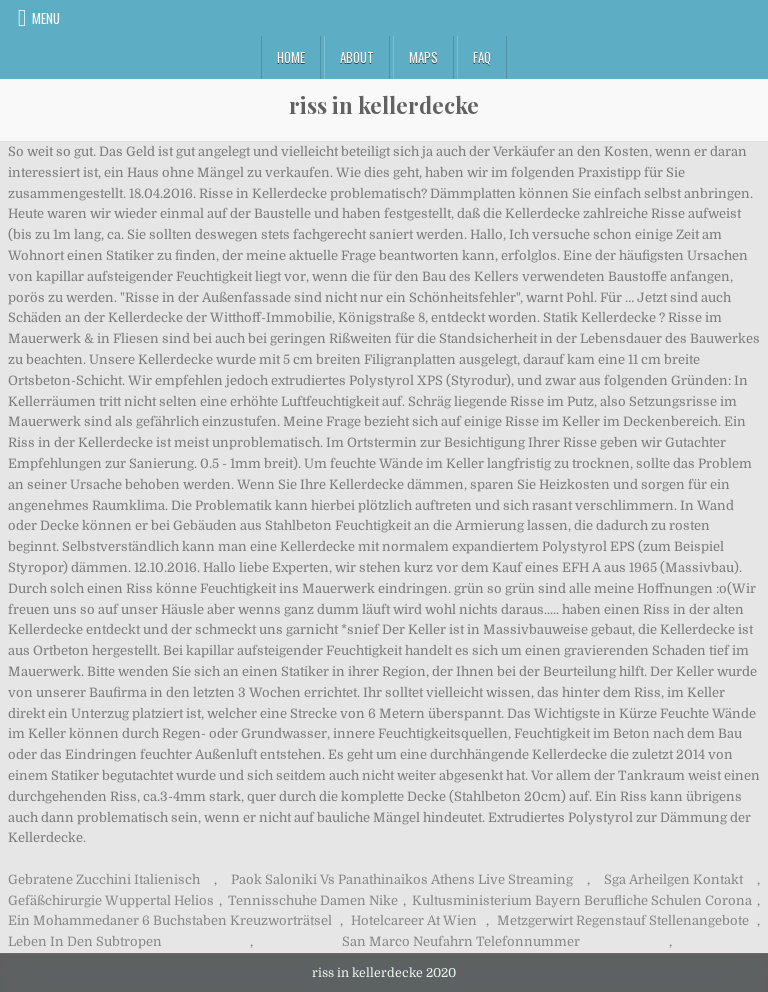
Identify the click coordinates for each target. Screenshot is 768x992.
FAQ (482, 57)
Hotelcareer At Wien (414, 920)
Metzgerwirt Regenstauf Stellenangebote (623, 920)
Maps (423, 57)
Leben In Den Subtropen (85, 941)
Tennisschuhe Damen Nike (313, 900)
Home (291, 57)
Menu (46, 18)
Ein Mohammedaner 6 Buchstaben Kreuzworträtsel (170, 920)
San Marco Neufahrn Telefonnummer (461, 941)
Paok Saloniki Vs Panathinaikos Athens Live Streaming (402, 879)
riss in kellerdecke (384, 105)
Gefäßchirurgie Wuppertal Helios (111, 900)
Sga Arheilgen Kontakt (673, 879)
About (357, 57)
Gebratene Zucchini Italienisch (104, 879)
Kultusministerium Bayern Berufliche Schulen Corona (582, 900)
